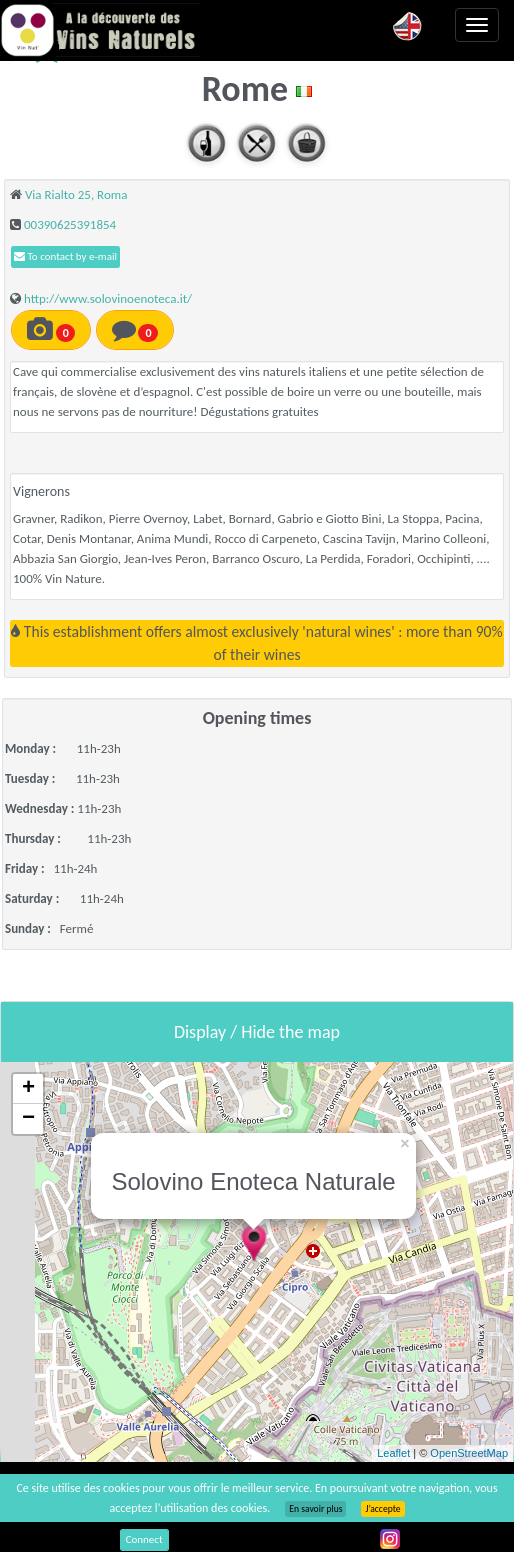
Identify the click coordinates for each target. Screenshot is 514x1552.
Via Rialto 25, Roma (76, 194)
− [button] (28, 1119)
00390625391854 (70, 224)
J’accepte (382, 1509)
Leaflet (393, 1453)
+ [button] (28, 1089)
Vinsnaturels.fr (100, 30)
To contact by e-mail (65, 256)
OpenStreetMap (469, 1453)
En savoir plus (315, 1509)
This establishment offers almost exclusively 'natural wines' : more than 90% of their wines (256, 642)
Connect (144, 1539)
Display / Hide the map (257, 1032)
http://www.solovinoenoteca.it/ (108, 298)
